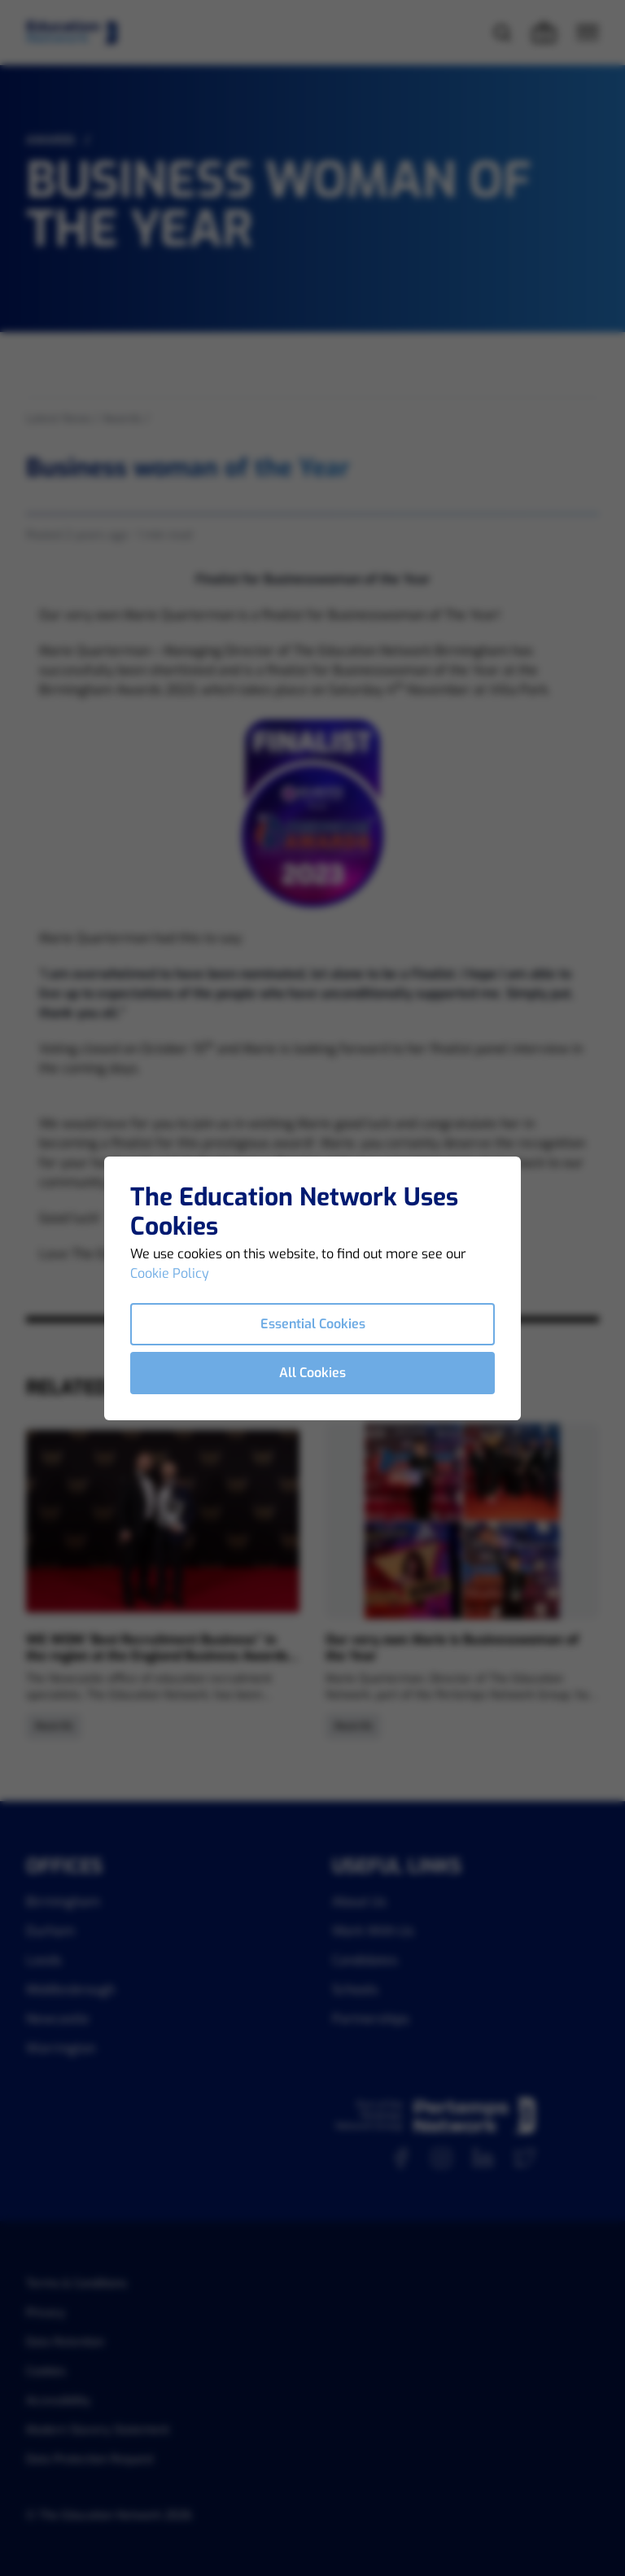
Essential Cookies (312, 1323)
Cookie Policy (169, 1273)
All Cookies (312, 1372)
